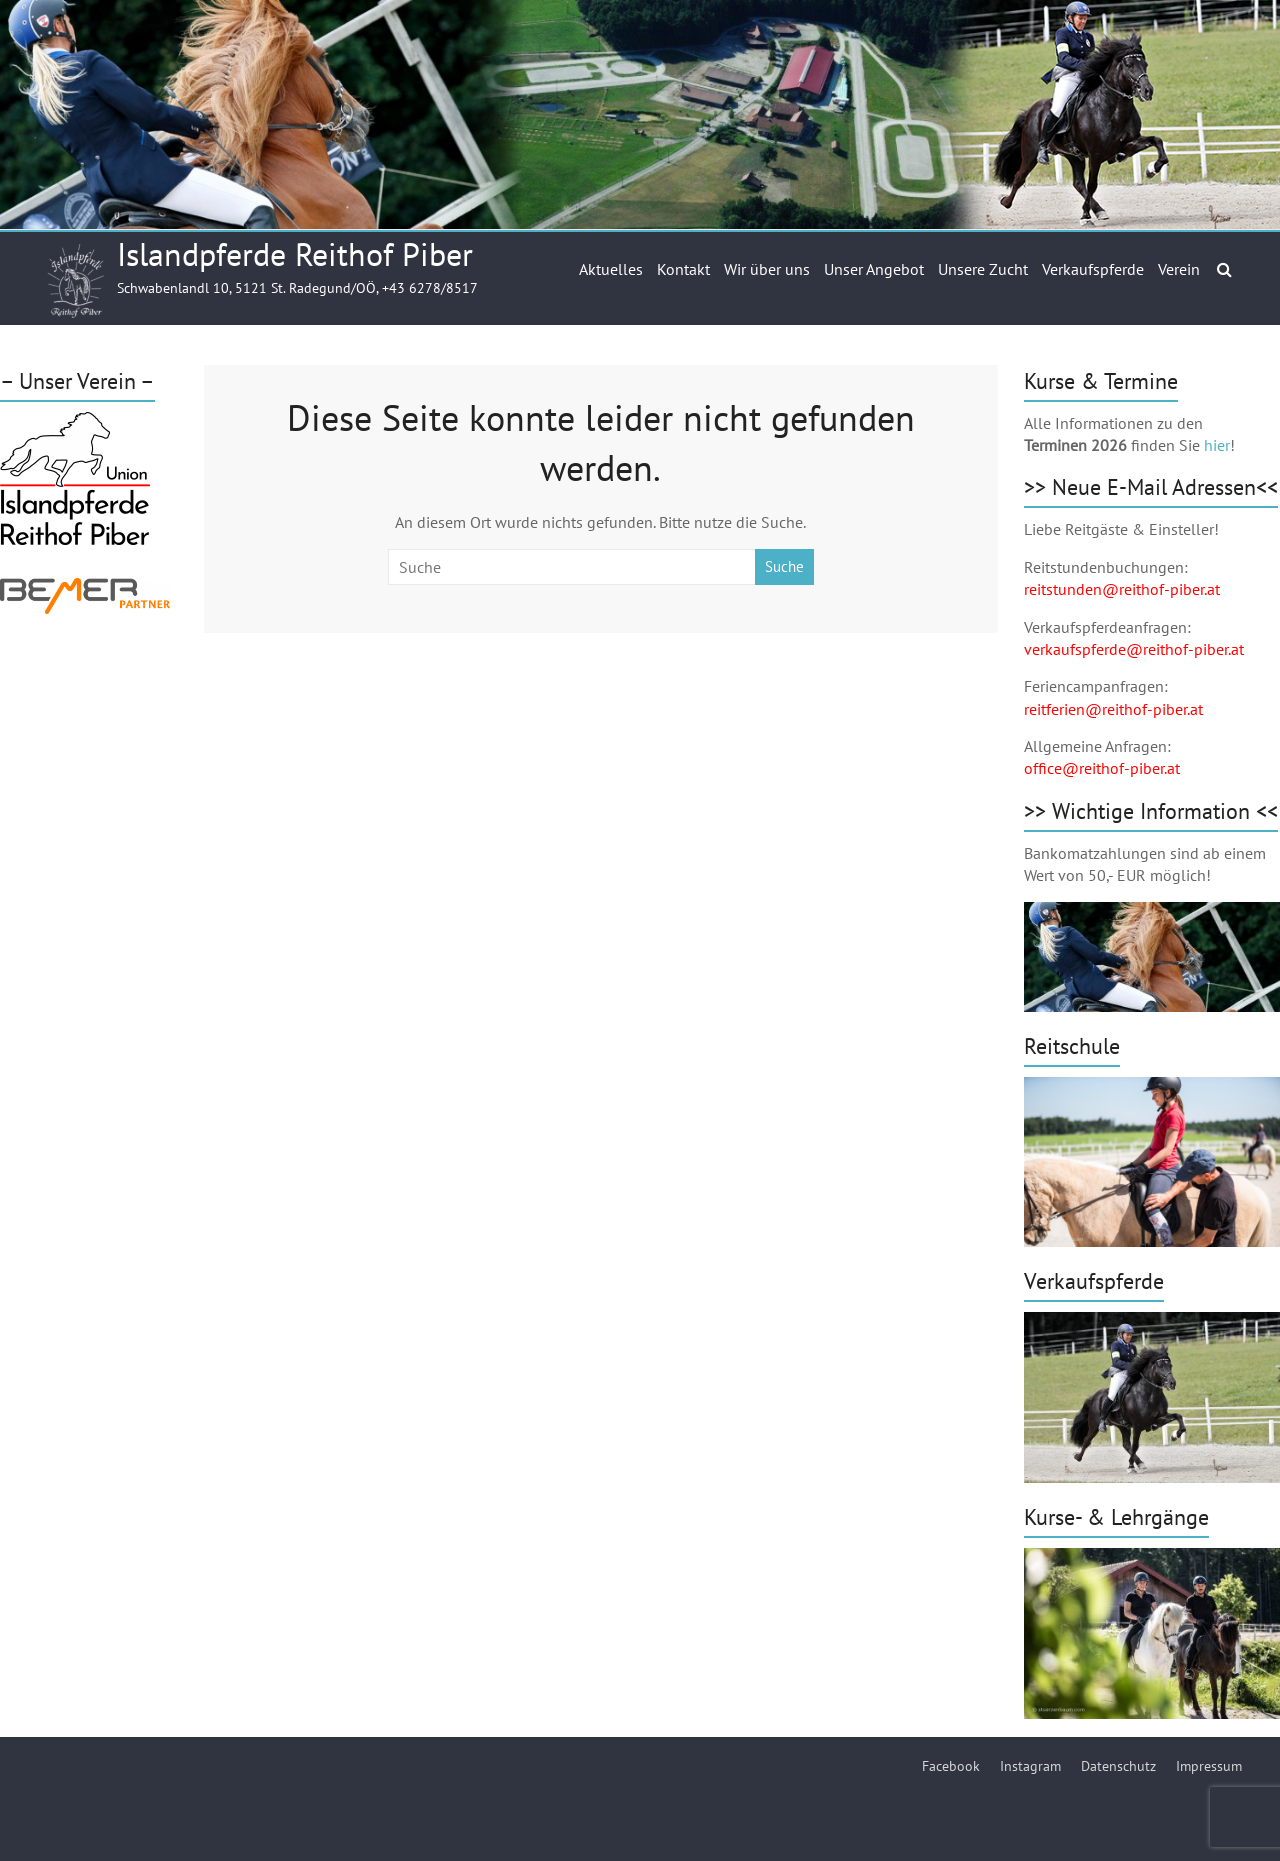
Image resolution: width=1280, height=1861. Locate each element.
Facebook (951, 1766)
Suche (784, 566)
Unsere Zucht (983, 269)
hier (1217, 445)
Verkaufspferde (1093, 269)
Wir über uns (767, 269)
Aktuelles (611, 269)
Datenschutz (1118, 1766)
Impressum (1209, 1766)
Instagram (1030, 1766)
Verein (1179, 269)
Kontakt (683, 269)
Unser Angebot (874, 269)
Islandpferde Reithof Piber (295, 254)
